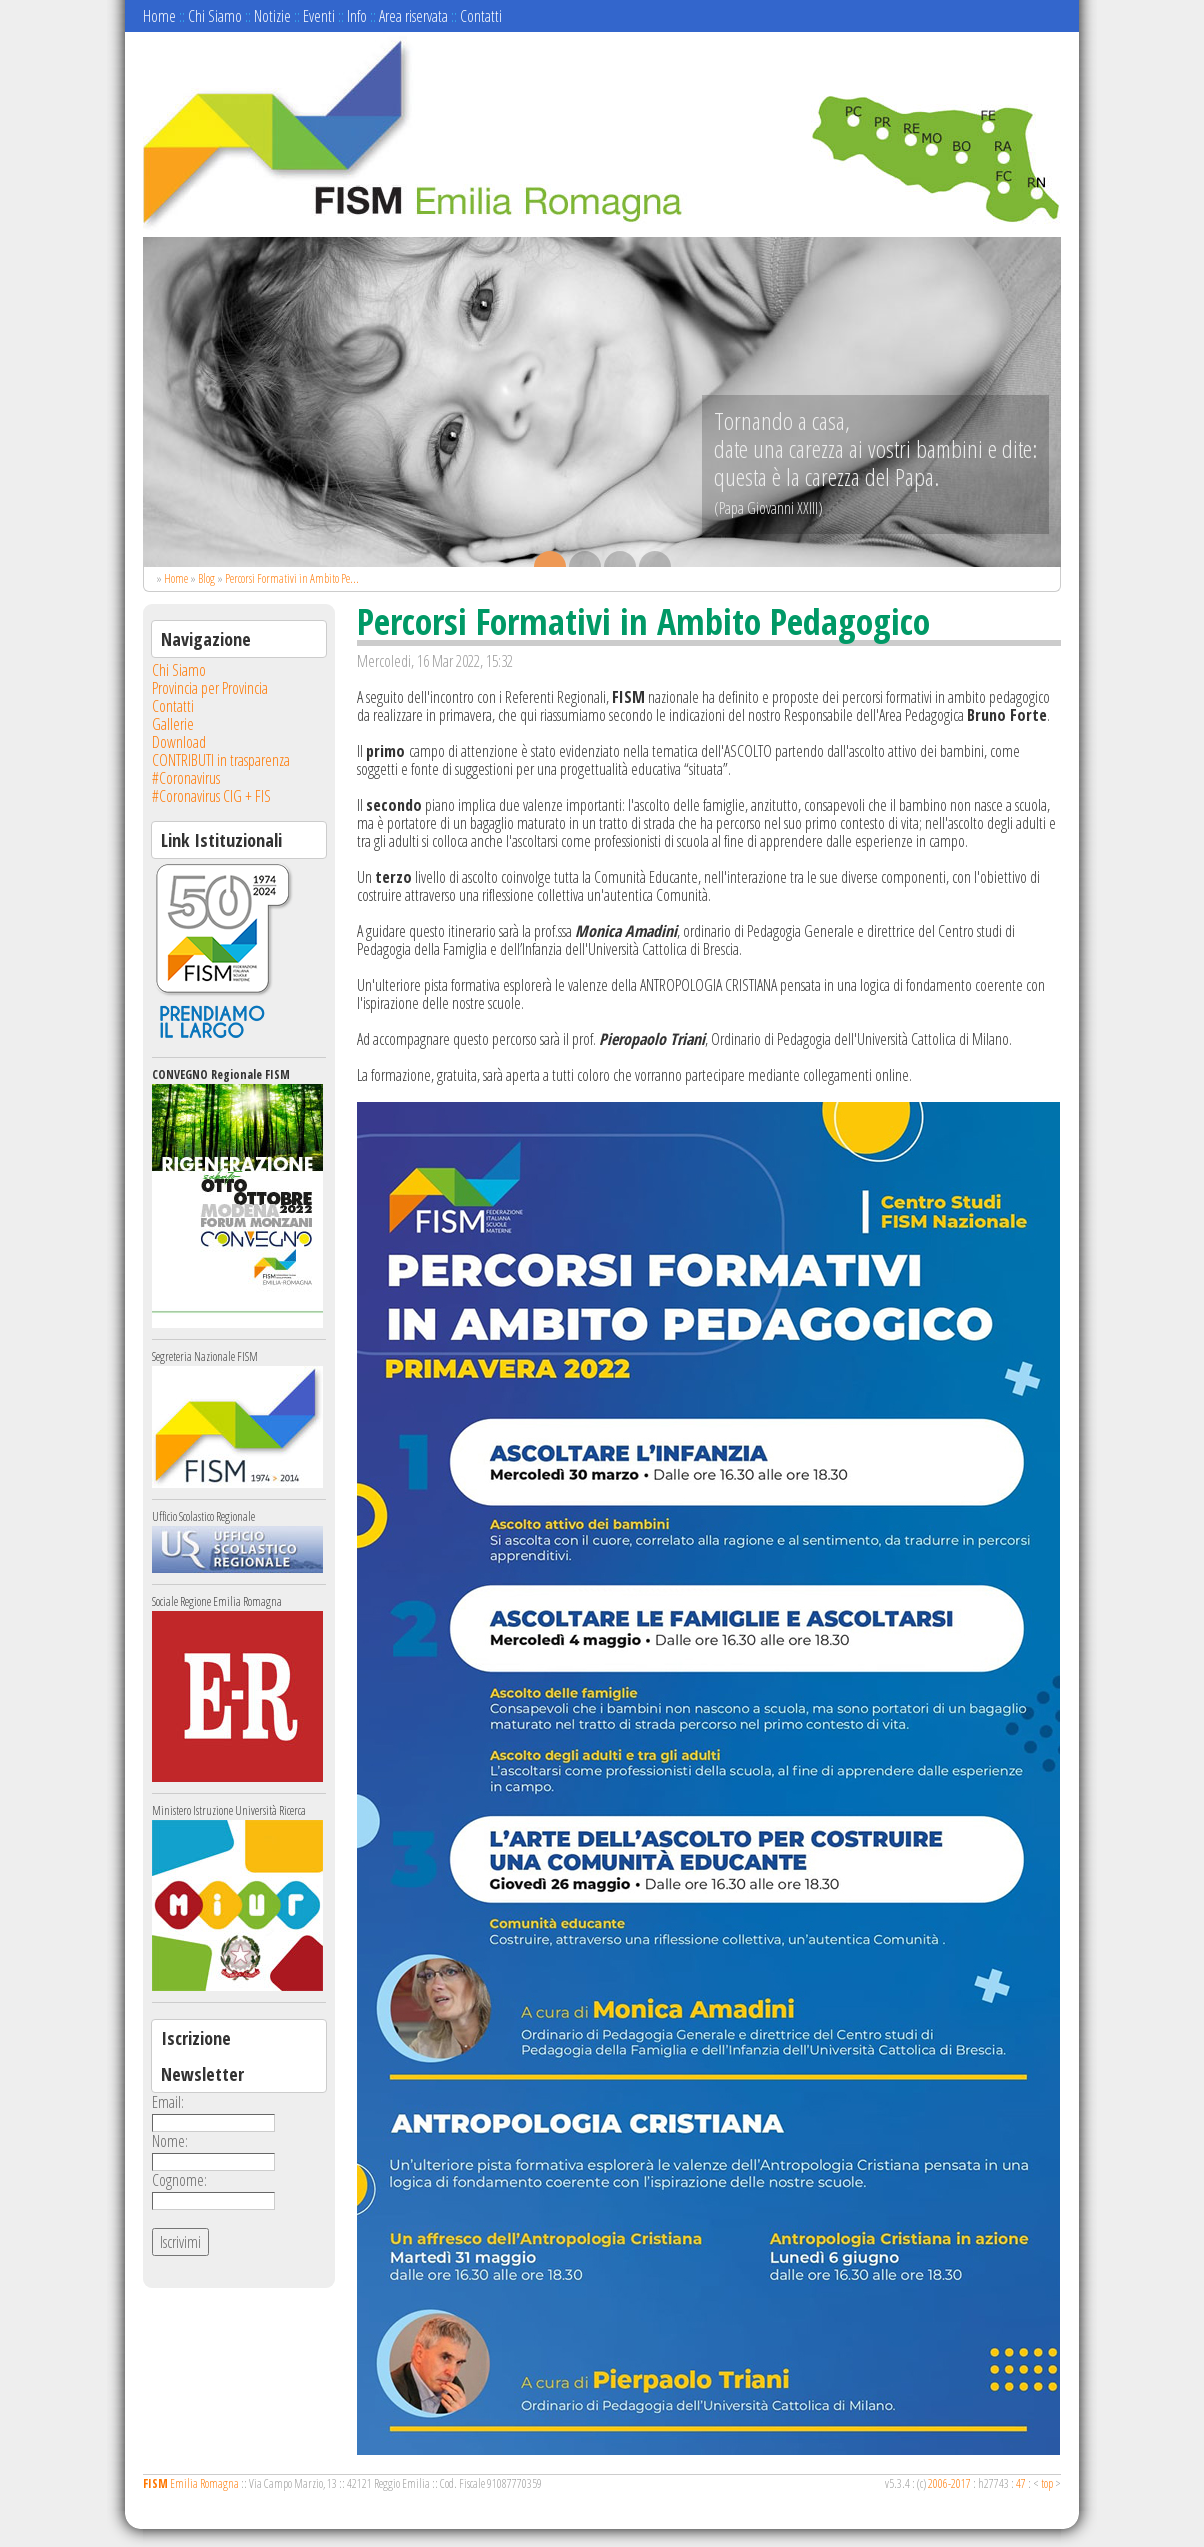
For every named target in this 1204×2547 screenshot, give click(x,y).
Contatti (481, 16)
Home (159, 16)
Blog (206, 578)
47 (1021, 2483)
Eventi (319, 16)
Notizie (272, 16)
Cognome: (179, 2180)
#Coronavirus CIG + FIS (211, 796)
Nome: (170, 2141)
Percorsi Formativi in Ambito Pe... (292, 578)
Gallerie (173, 724)
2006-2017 (949, 2483)
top (1047, 2483)
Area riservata (413, 16)
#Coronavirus (186, 778)
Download (179, 742)
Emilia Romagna (191, 2483)
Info (357, 16)
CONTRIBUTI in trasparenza (221, 760)
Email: (168, 2102)
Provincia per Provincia (210, 688)
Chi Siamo (215, 16)
